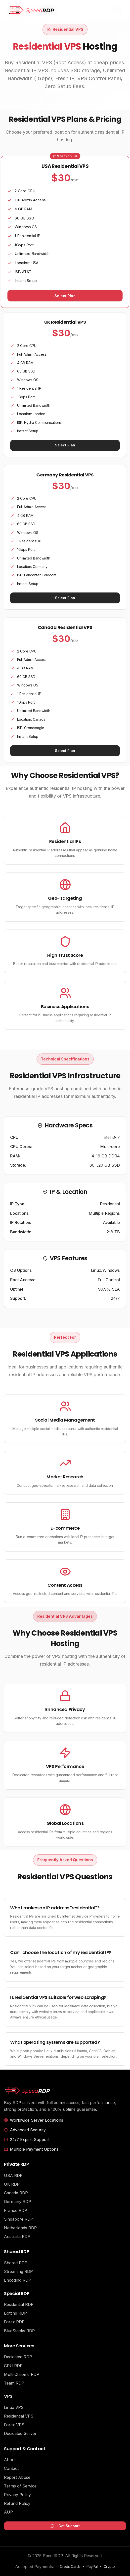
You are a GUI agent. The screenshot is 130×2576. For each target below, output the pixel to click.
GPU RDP (13, 2365)
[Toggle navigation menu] (117, 10)
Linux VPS (14, 2407)
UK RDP (12, 2184)
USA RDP (13, 2175)
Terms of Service (20, 2485)
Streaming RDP (18, 2271)
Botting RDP (15, 2313)
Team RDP (14, 2383)
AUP (8, 2512)
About (10, 2459)
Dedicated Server (20, 2433)
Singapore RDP (18, 2219)
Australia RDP (17, 2236)
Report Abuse (17, 2477)
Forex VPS (14, 2424)
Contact (11, 2468)
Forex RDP (14, 2321)
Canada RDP (16, 2192)
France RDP (15, 2210)
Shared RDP (15, 2262)
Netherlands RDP (20, 2227)
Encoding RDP (17, 2280)
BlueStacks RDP (19, 2330)
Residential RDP (19, 2304)
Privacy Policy (17, 2494)
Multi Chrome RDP (21, 2374)
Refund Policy (17, 2503)
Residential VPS (18, 2416)
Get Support (65, 2526)
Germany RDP (17, 2201)
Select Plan (65, 295)
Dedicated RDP (18, 2356)
